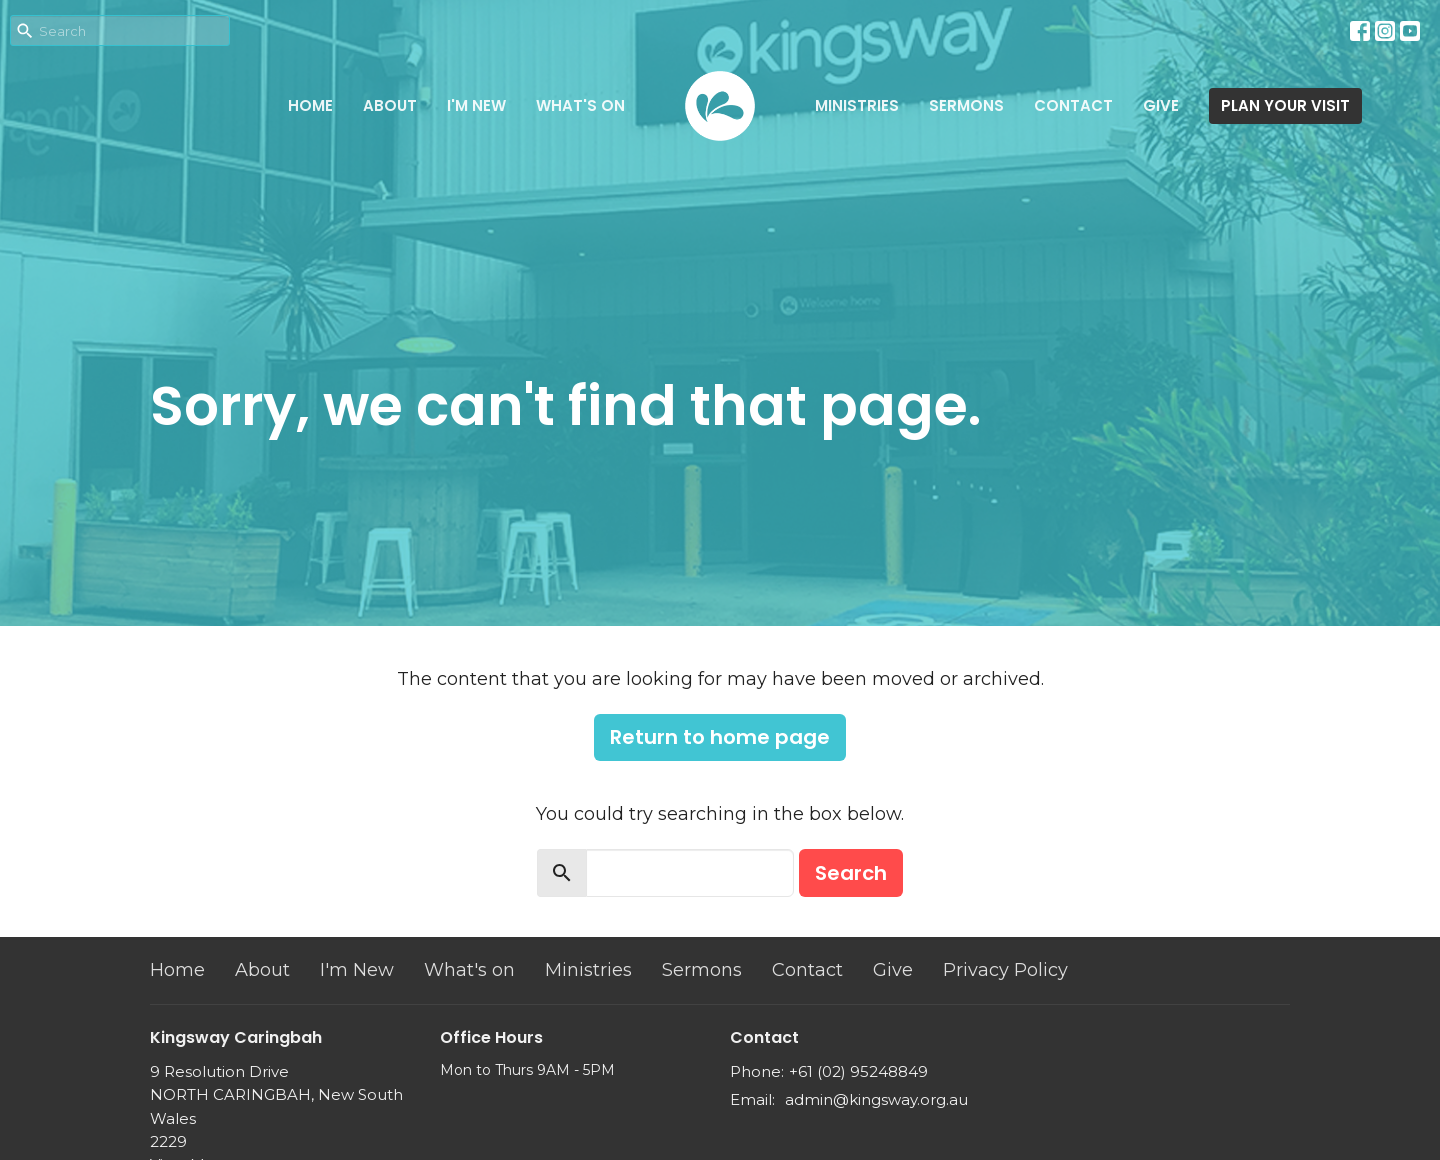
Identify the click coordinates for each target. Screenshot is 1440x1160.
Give (1161, 105)
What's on (580, 105)
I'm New (476, 105)
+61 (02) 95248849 (858, 1071)
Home (310, 105)
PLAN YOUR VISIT (1285, 105)
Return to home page (720, 737)
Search (851, 873)
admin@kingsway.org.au (876, 1099)
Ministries (857, 105)
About (390, 105)
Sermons (966, 105)
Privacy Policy (1005, 970)
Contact (1073, 105)
